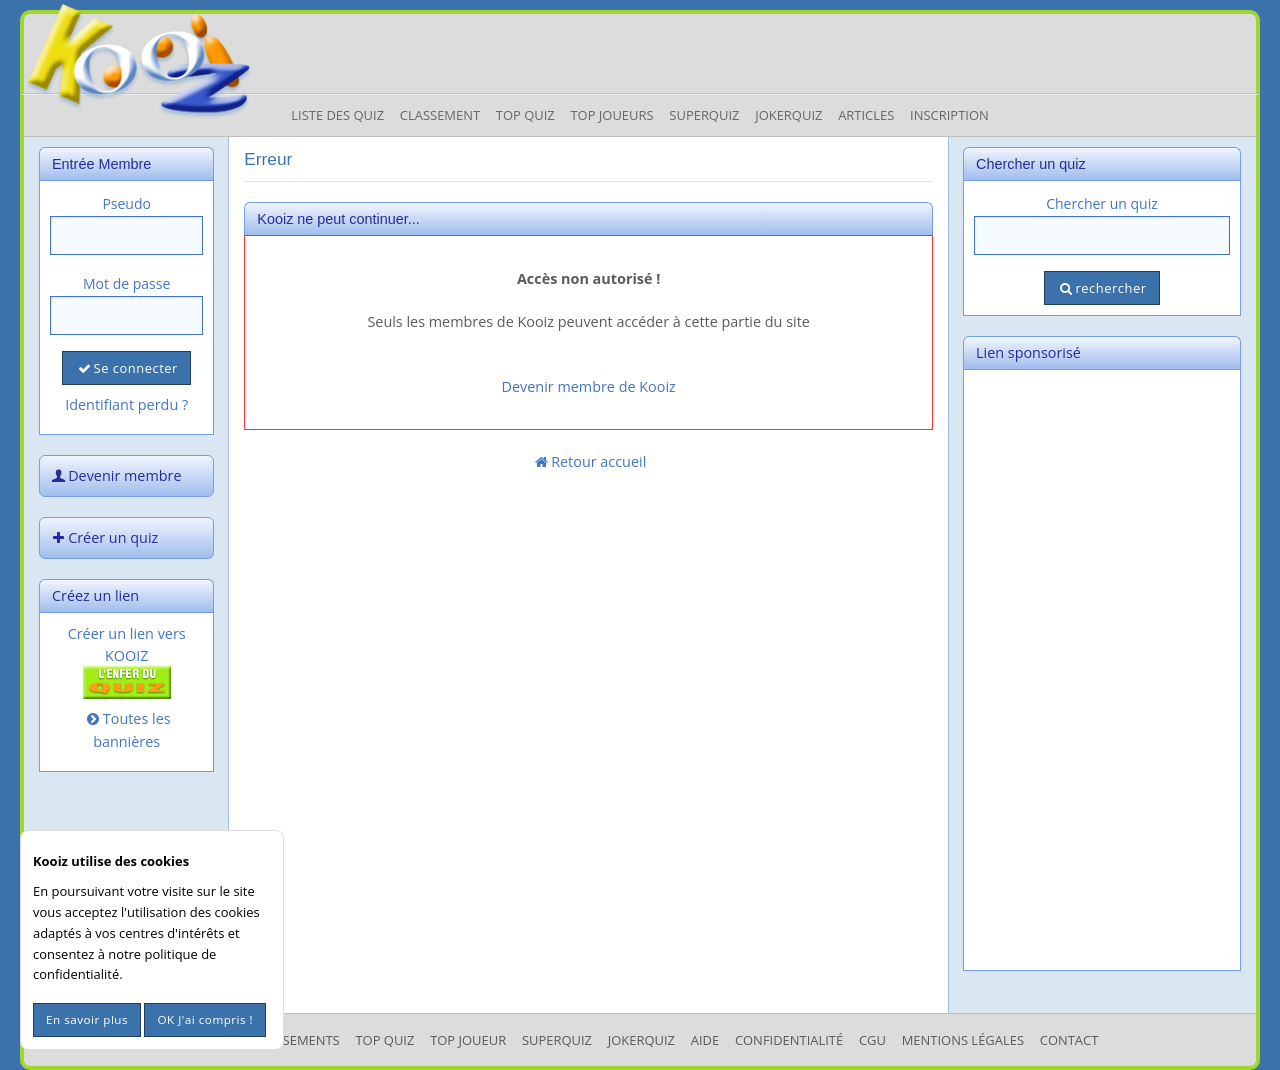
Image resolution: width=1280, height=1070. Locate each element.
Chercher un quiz (1102, 203)
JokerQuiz (788, 115)
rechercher (1101, 288)
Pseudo (126, 203)
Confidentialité (789, 1040)
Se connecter (126, 368)
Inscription (949, 115)
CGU (872, 1040)
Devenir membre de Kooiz (589, 386)
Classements (295, 1040)
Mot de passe (126, 283)
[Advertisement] (1102, 670)
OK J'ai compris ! (205, 1019)
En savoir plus (87, 1019)
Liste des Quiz (337, 115)
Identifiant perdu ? (126, 404)
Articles (866, 115)
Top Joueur (468, 1040)
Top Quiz (525, 115)
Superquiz (704, 115)
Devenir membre (115, 475)
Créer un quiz (103, 537)
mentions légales (963, 1040)
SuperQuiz (557, 1040)
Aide (705, 1040)
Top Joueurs (611, 115)
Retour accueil (588, 461)
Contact (1069, 1040)
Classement (440, 115)
